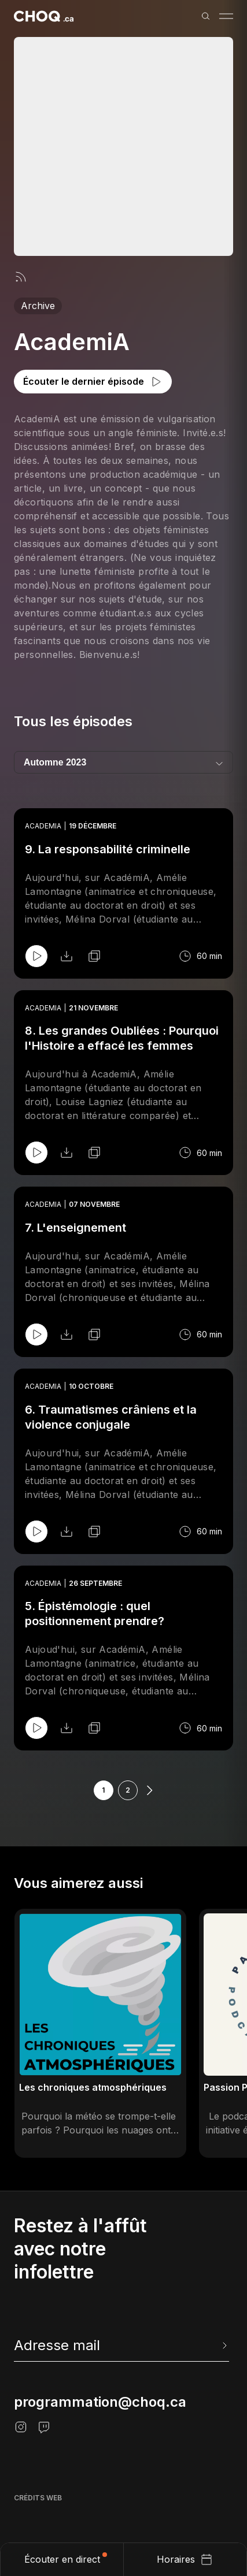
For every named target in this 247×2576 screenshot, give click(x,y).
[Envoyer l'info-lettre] (223, 2345)
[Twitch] (44, 2427)
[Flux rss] (21, 277)
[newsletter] (121, 2345)
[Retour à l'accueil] (43, 16)
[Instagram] (21, 2427)
